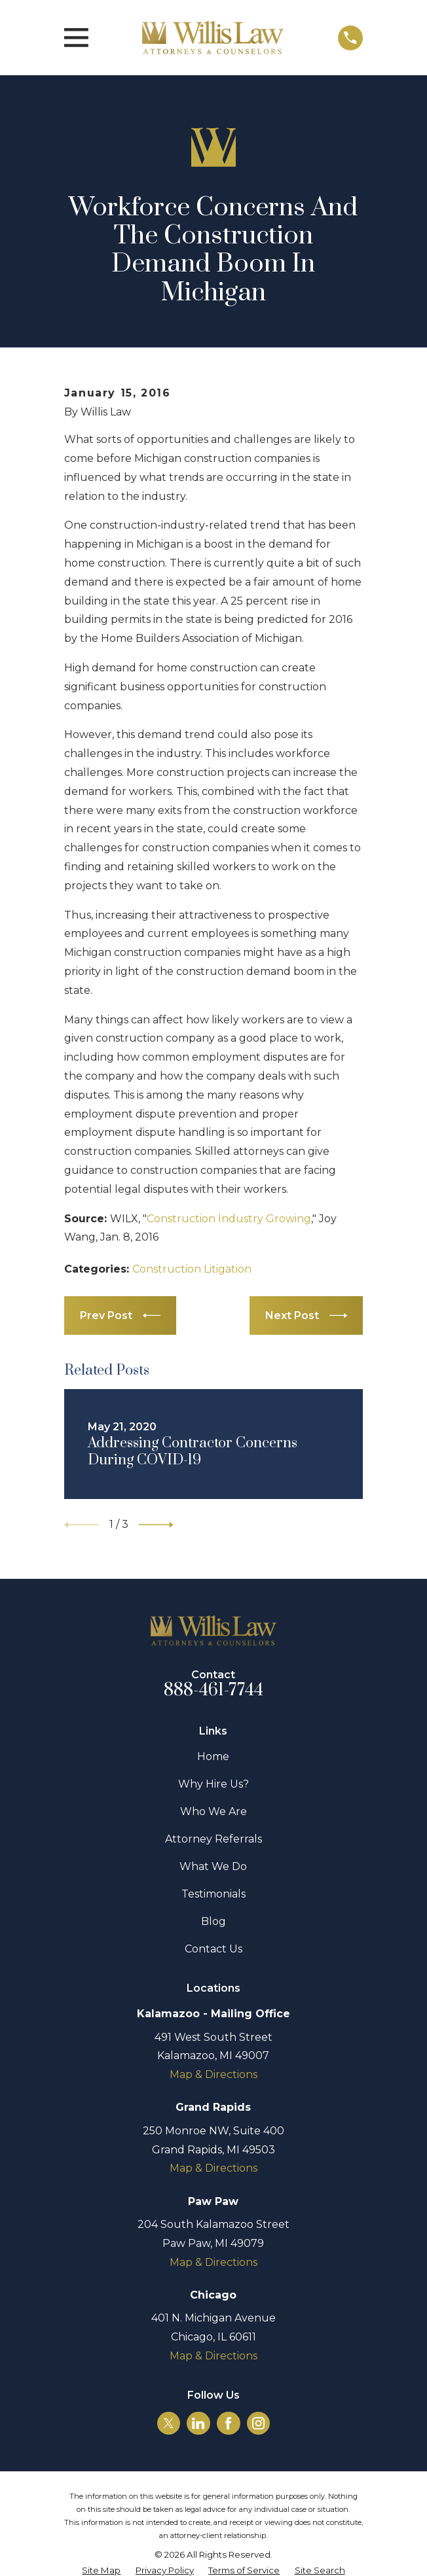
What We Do (213, 1866)
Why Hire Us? (213, 1784)
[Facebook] (228, 2423)
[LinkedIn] (198, 2423)
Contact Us (213, 1949)
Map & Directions (213, 2074)
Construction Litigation (191, 1269)
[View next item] (156, 1525)
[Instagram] (258, 2423)
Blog (213, 1921)
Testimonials (213, 1894)
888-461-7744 (214, 1690)
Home (213, 1756)
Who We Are (213, 1811)
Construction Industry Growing (229, 1218)
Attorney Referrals (213, 1839)
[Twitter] (168, 2423)
